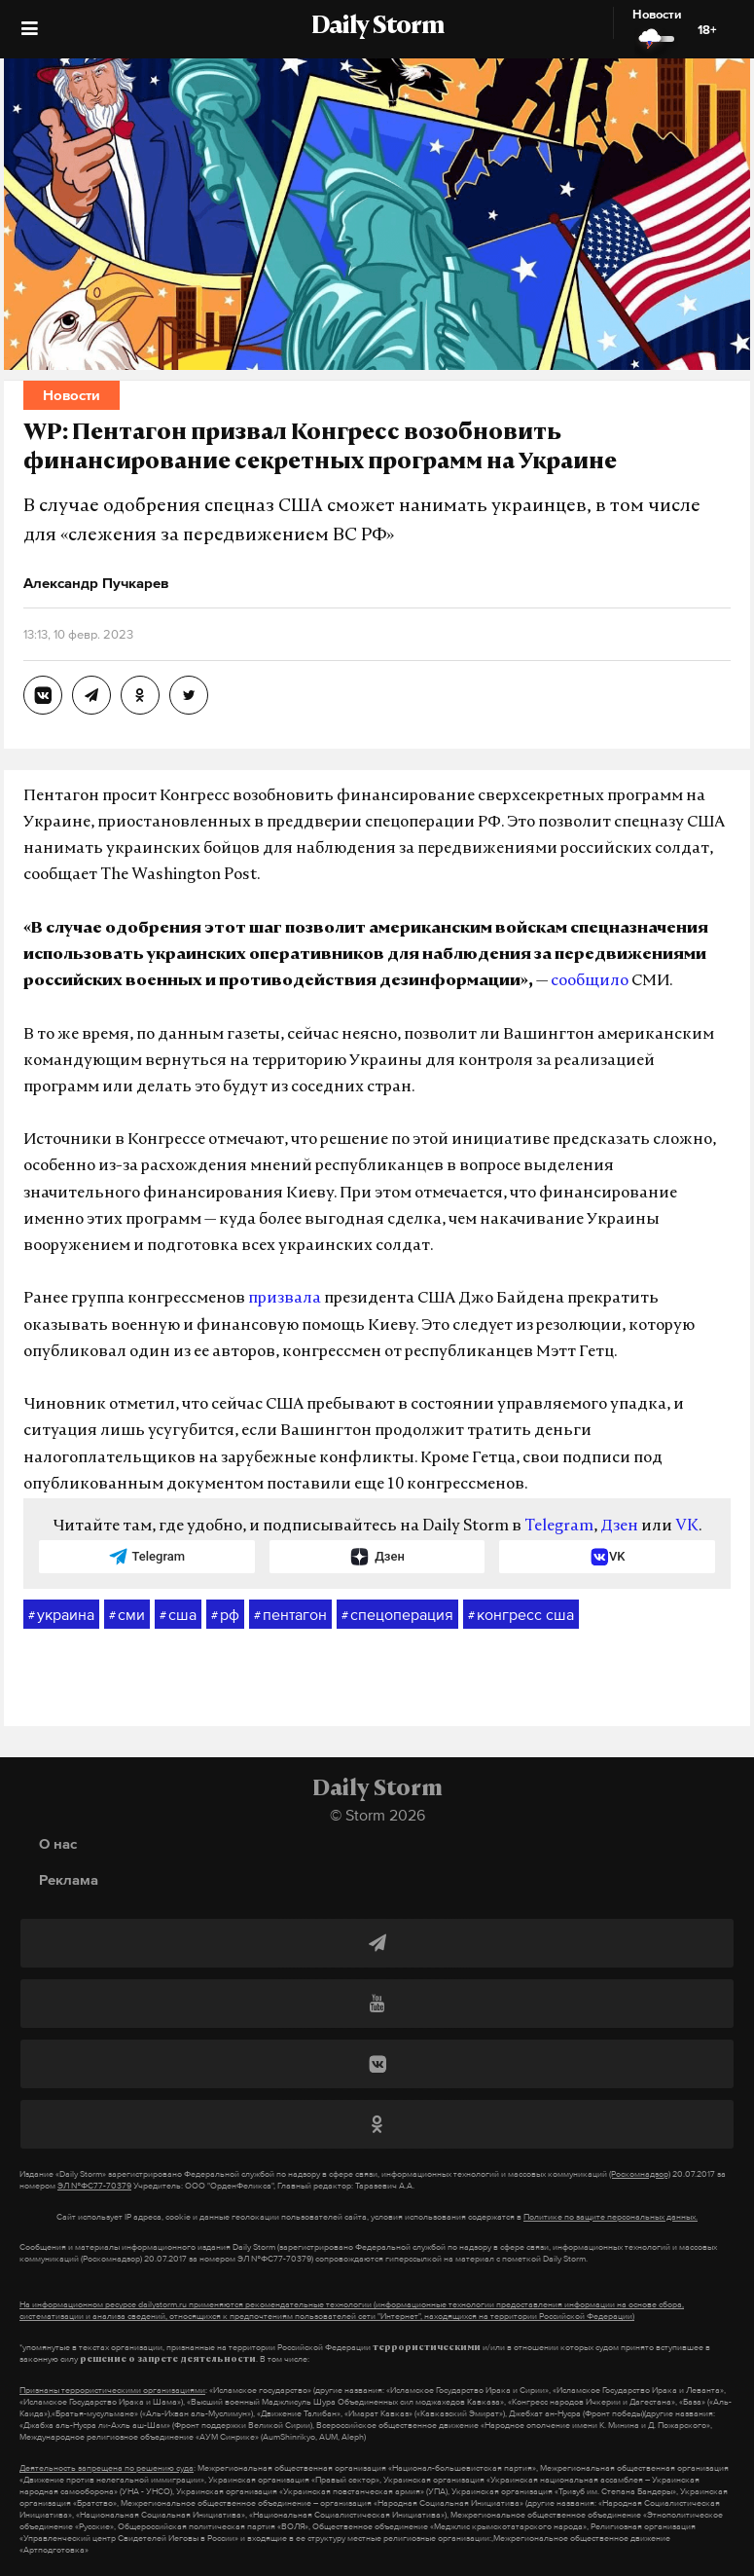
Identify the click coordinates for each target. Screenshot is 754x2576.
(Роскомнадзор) (639, 2174)
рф (225, 1615)
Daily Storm (377, 27)
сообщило (589, 981)
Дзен (619, 1526)
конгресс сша (521, 1615)
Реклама (68, 1879)
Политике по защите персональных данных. (610, 2217)
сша (178, 1615)
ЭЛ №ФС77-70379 (94, 2185)
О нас (58, 1843)
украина (61, 1615)
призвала (284, 1298)
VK (687, 1526)
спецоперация (397, 1615)
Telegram (558, 1526)
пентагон (290, 1615)
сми (127, 1615)
